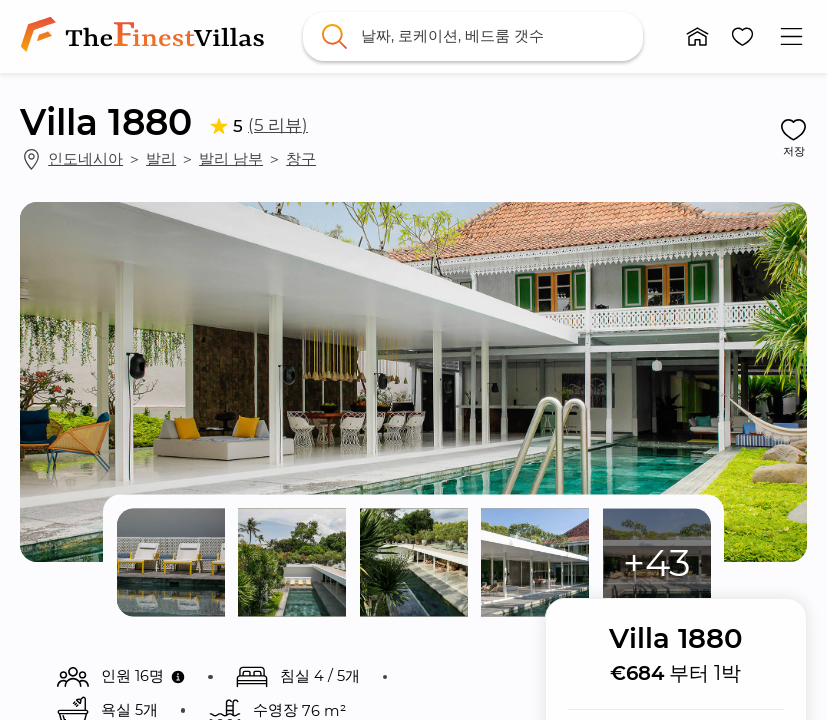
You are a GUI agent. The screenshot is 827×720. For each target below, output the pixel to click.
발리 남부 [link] (231, 159)
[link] (146, 36)
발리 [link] (161, 159)
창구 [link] (301, 159)
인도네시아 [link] (85, 159)
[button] (697, 36)
